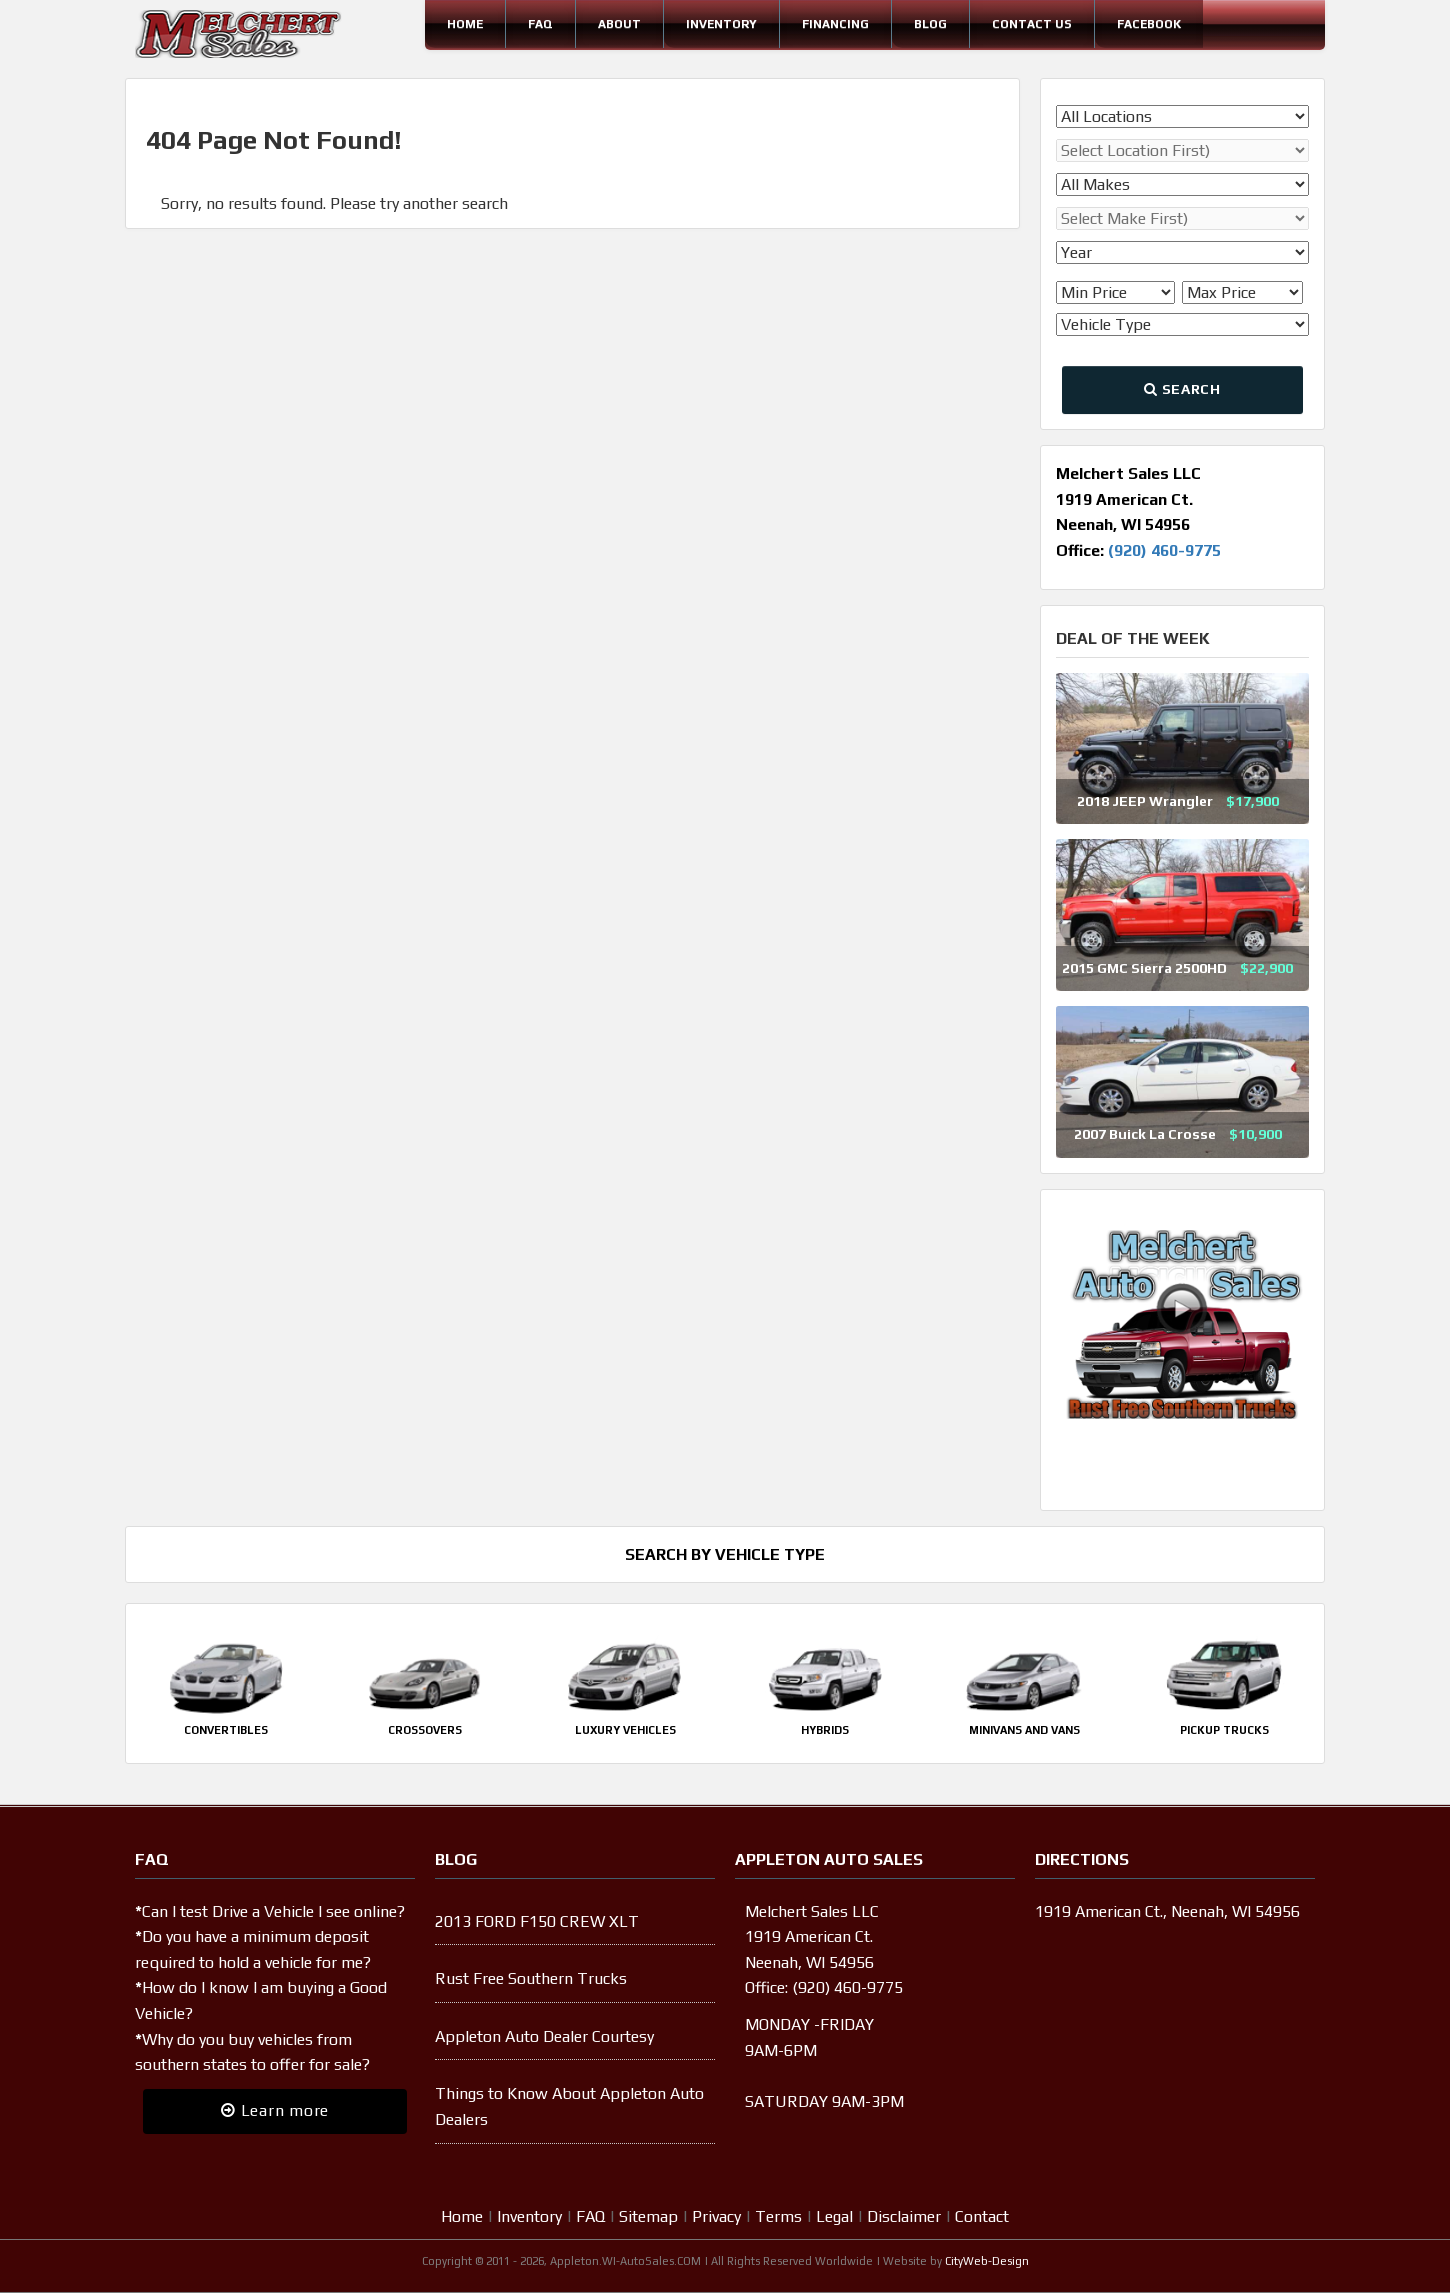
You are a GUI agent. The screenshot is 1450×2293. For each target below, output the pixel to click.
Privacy (716, 2216)
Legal (834, 2216)
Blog (930, 24)
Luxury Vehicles (625, 1730)
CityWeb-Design (987, 2261)
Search (1182, 389)
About (619, 24)
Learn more (275, 2110)
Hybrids (825, 1730)
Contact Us (1032, 24)
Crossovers (425, 1730)
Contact (982, 2216)
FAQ (540, 24)
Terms (778, 2216)
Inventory (721, 24)
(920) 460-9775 (1164, 550)
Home (465, 24)
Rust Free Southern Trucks (531, 1978)
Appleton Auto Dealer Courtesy (544, 2036)
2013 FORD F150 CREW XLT (537, 1921)
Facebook (1149, 24)
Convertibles (226, 1730)
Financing (835, 24)
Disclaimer (904, 2216)
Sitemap (648, 2216)
